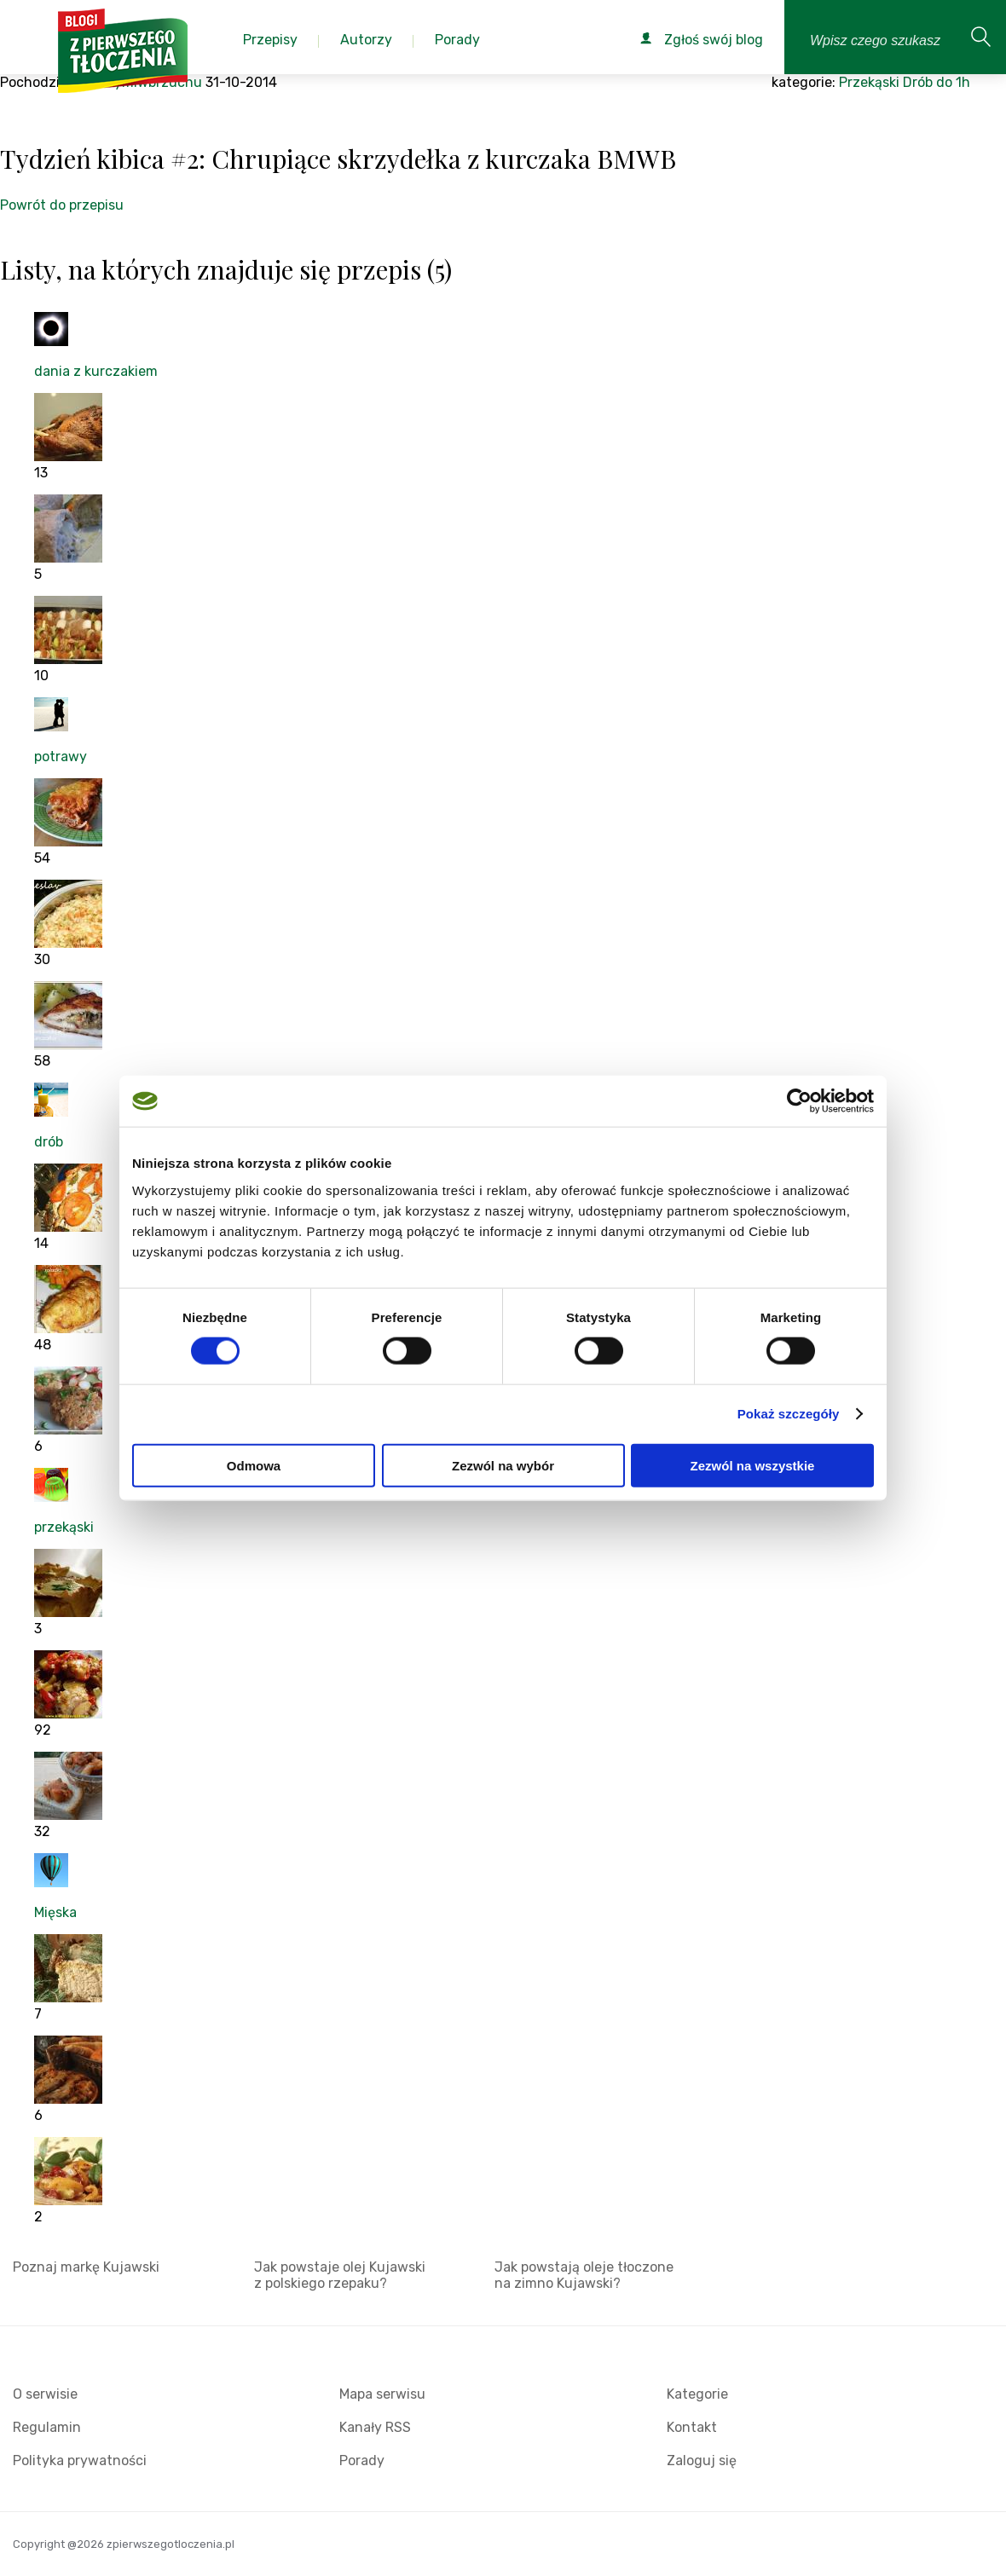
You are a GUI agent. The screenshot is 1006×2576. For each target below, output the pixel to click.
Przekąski (869, 82)
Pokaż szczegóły (788, 1413)
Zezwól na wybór (503, 1465)
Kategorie (697, 2394)
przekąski (64, 1527)
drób (48, 1142)
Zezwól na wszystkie (753, 1465)
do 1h (953, 82)
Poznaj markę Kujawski (86, 2267)
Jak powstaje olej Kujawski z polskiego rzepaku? (339, 2275)
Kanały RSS (375, 2427)
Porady (361, 2460)
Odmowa (253, 1465)
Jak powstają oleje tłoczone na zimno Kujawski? (584, 2275)
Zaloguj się (702, 2460)
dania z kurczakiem (96, 371)
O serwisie (45, 2394)
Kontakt (692, 2427)
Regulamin (47, 2427)
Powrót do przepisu (62, 205)
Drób (918, 82)
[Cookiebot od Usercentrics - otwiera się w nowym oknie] (799, 1101)
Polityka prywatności (80, 2460)
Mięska (55, 1912)
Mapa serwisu (382, 2394)
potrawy (60, 756)
